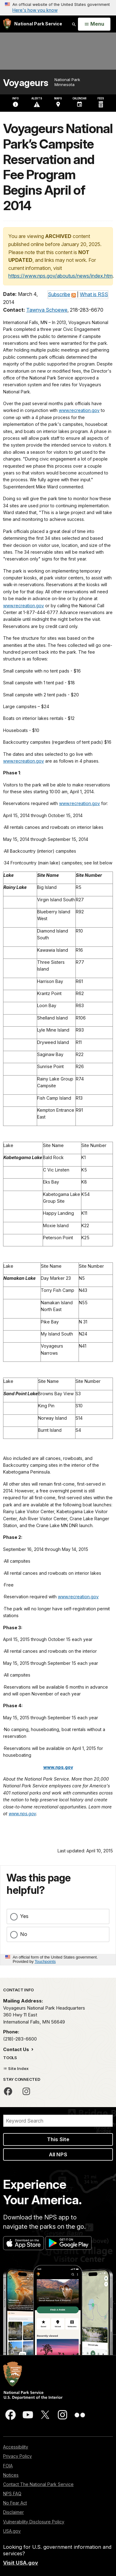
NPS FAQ (12, 2493)
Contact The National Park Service (38, 2484)
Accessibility (15, 2446)
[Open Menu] (94, 24)
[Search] (58, 2121)
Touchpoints (45, 1961)
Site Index (16, 2068)
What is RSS (94, 294)
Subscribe (59, 294)
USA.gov (12, 2531)
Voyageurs (25, 83)
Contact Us (16, 2049)
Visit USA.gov (20, 2563)
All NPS (58, 2154)
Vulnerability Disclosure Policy (33, 2521)
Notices (11, 2475)
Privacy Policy (17, 2456)
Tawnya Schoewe (46, 310)
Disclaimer (13, 2512)
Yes (24, 1916)
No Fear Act (15, 2502)
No (23, 1934)
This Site (58, 2139)
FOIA (8, 2465)
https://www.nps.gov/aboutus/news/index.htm (60, 276)
